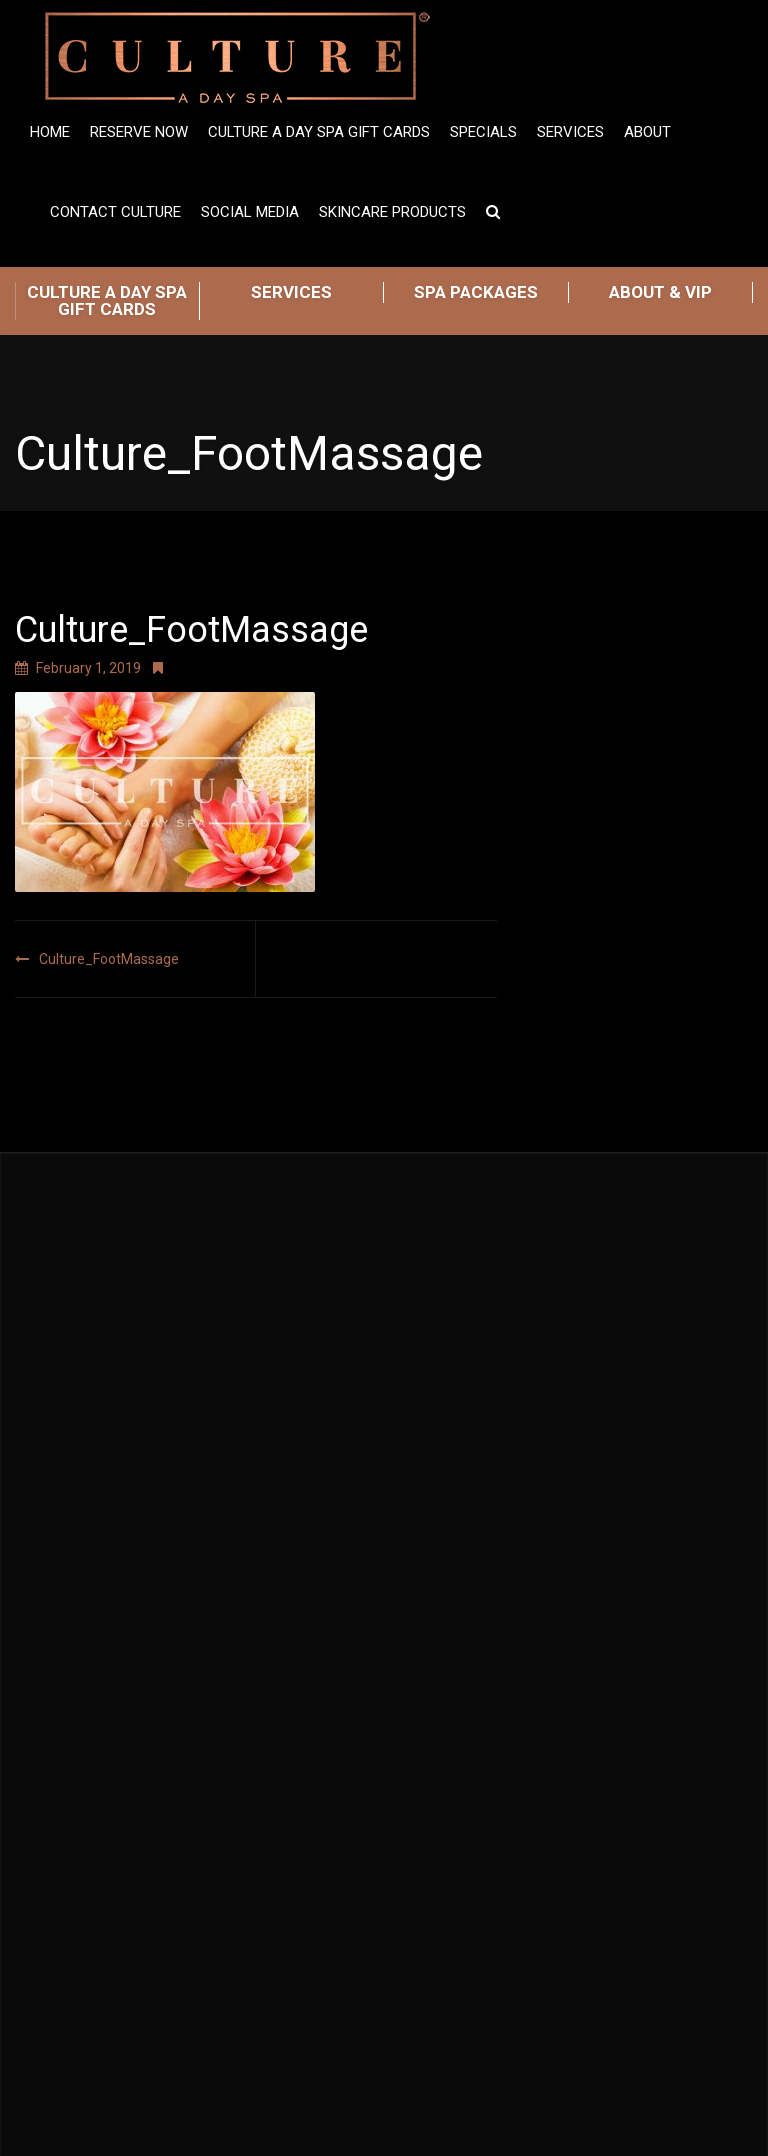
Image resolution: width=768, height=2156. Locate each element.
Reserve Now (139, 132)
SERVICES (291, 292)
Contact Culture (115, 212)
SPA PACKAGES (476, 292)
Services (570, 132)
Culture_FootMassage (109, 959)
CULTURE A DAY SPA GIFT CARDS (107, 300)
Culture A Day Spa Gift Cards (319, 132)
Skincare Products (392, 212)
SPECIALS (483, 132)
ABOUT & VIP (660, 292)
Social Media (250, 212)
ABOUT (647, 132)
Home (50, 132)
